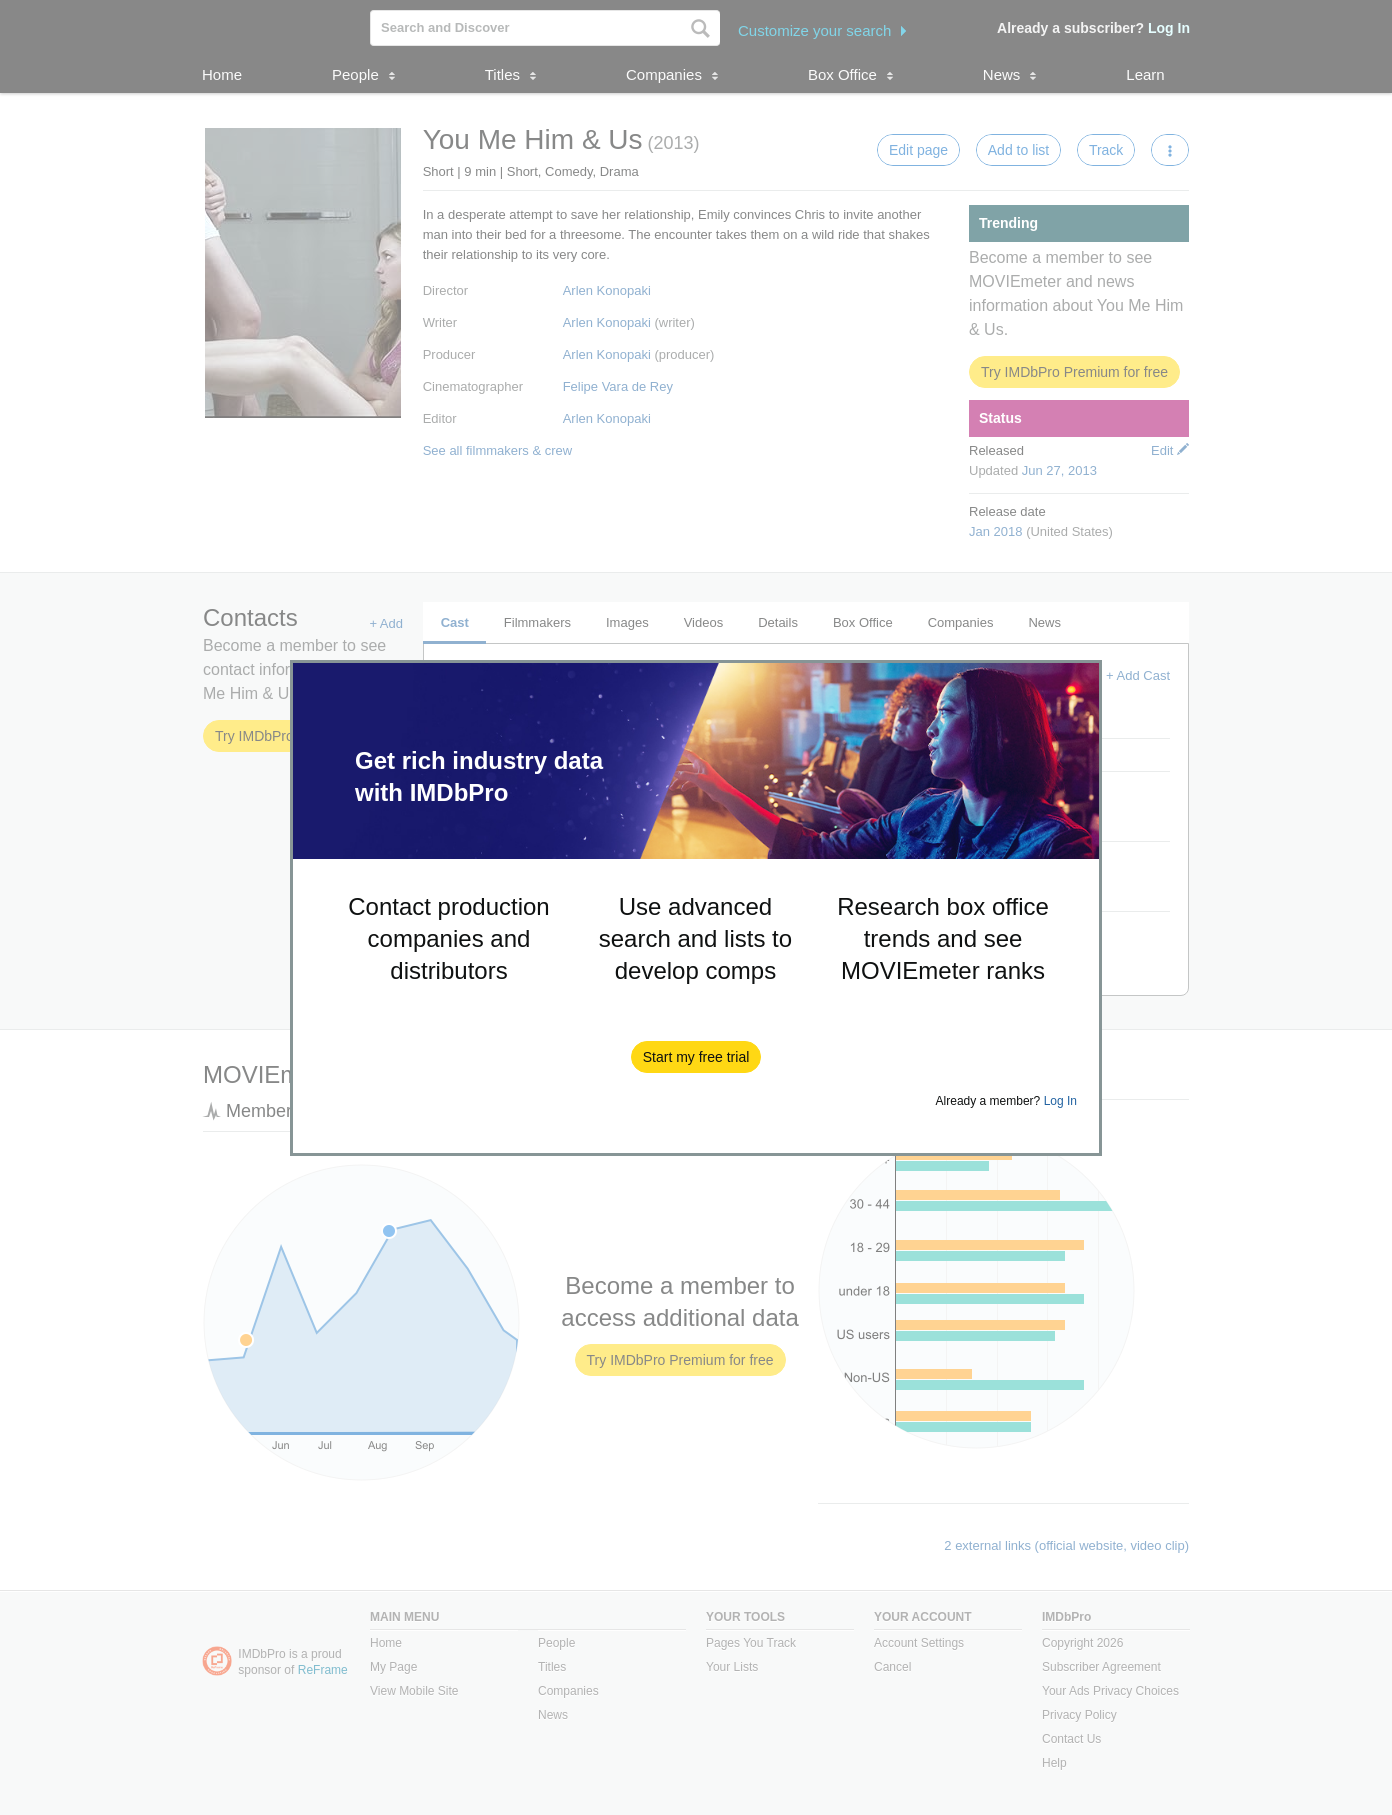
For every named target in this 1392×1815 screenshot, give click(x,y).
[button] (696, 1057)
